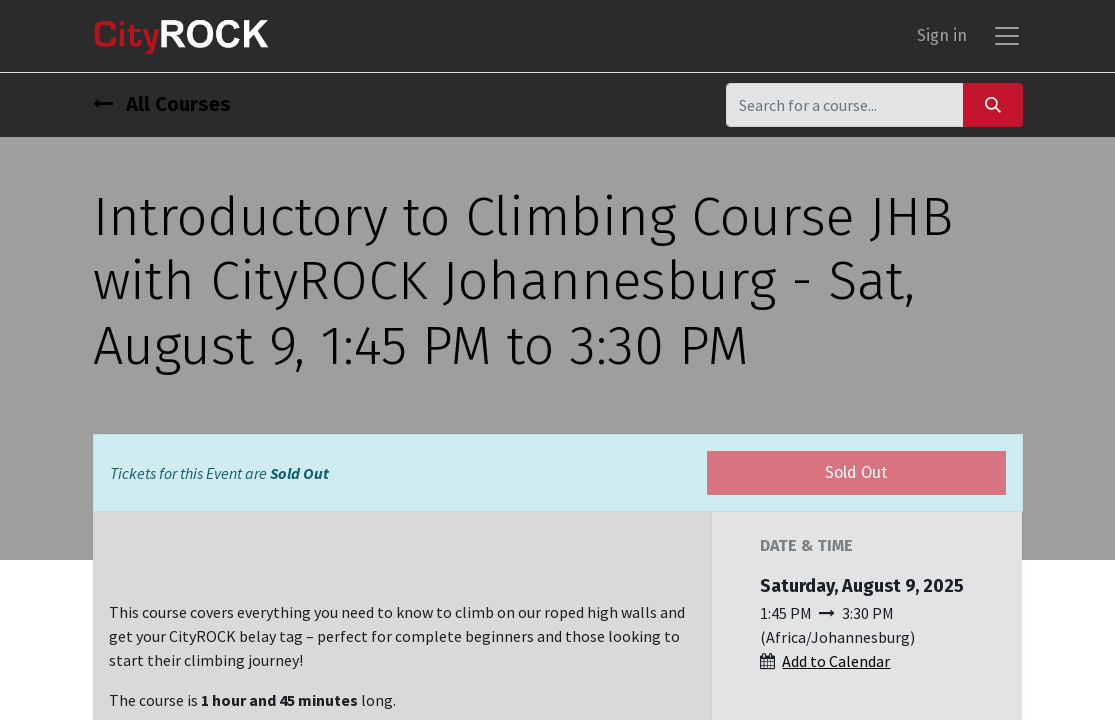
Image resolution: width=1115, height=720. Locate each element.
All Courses (162, 104)
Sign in (942, 35)
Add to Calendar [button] (836, 661)
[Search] (993, 104)
